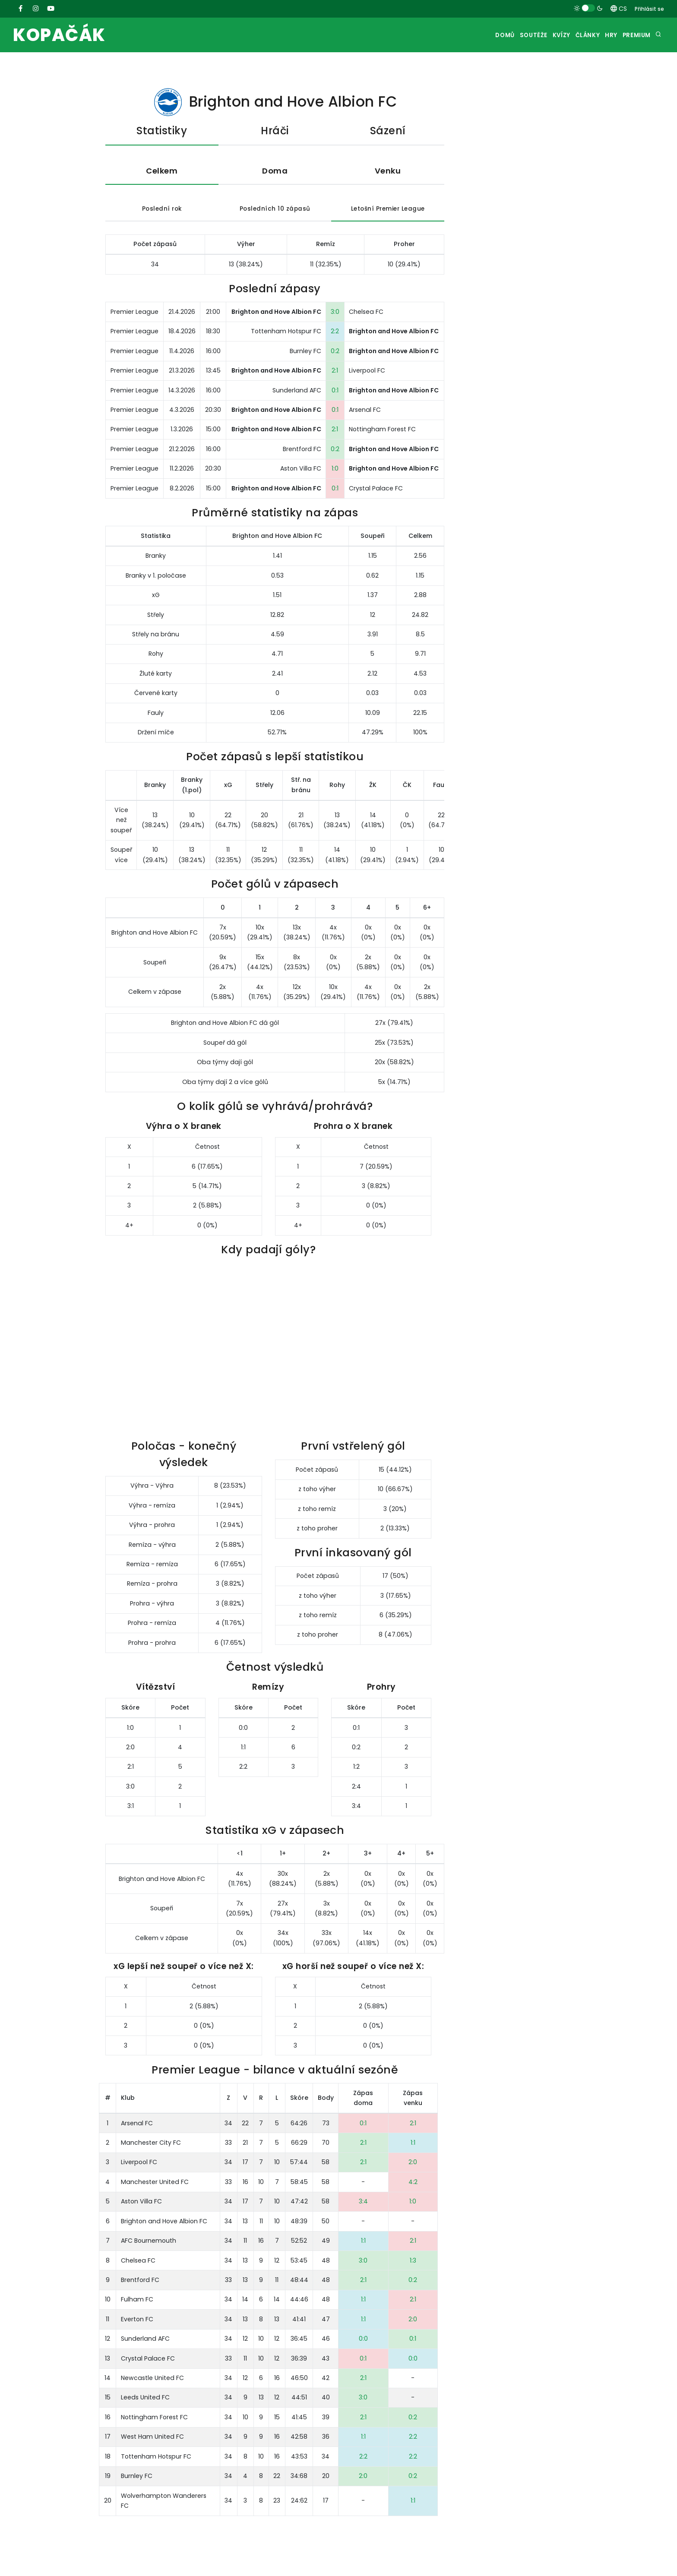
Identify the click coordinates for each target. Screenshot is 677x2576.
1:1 (413, 2144)
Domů (474, 35)
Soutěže (508, 35)
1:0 (335, 470)
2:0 (412, 2164)
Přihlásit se (649, 9)
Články (573, 35)
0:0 (363, 2340)
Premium (634, 35)
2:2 (335, 333)
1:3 (413, 2262)
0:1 (335, 392)
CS (619, 8)
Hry (603, 35)
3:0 (335, 313)
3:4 (363, 2203)
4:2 (413, 2183)
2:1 (335, 372)
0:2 (335, 352)
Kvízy (541, 35)
